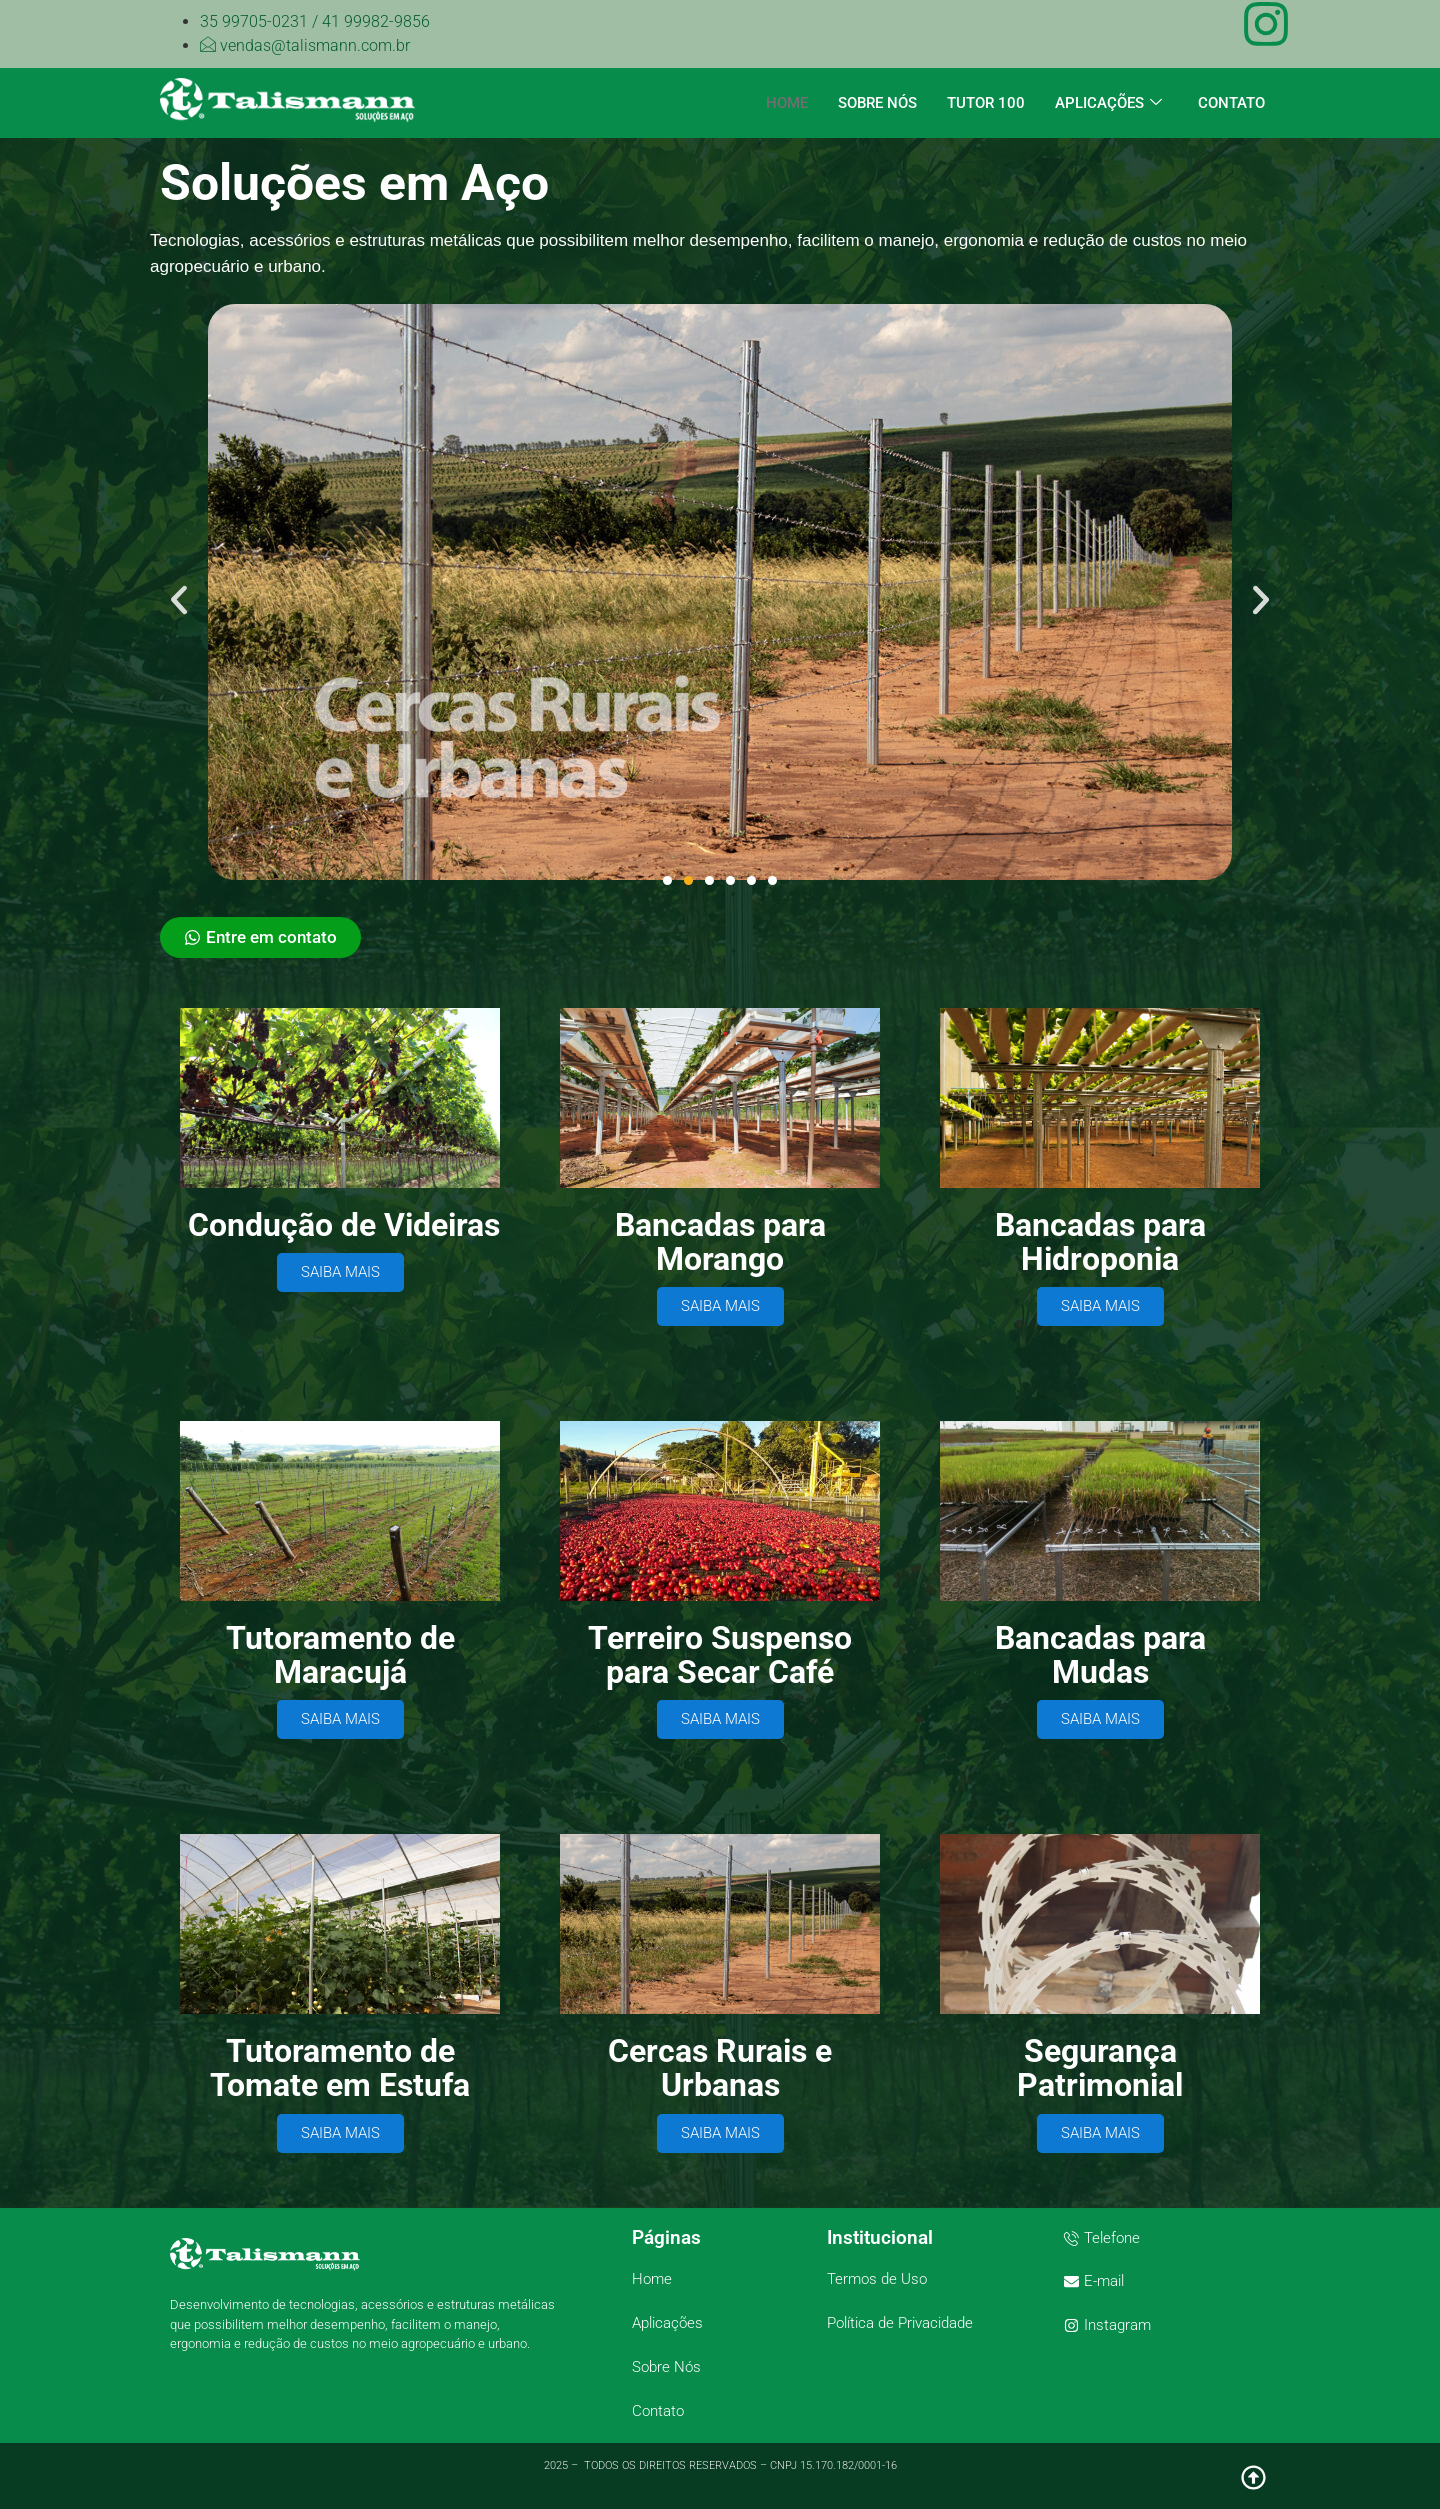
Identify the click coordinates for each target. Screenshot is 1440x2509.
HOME (787, 103)
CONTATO (1231, 103)
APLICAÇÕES (1108, 103)
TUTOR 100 (986, 103)
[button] (179, 600)
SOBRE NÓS (877, 103)
